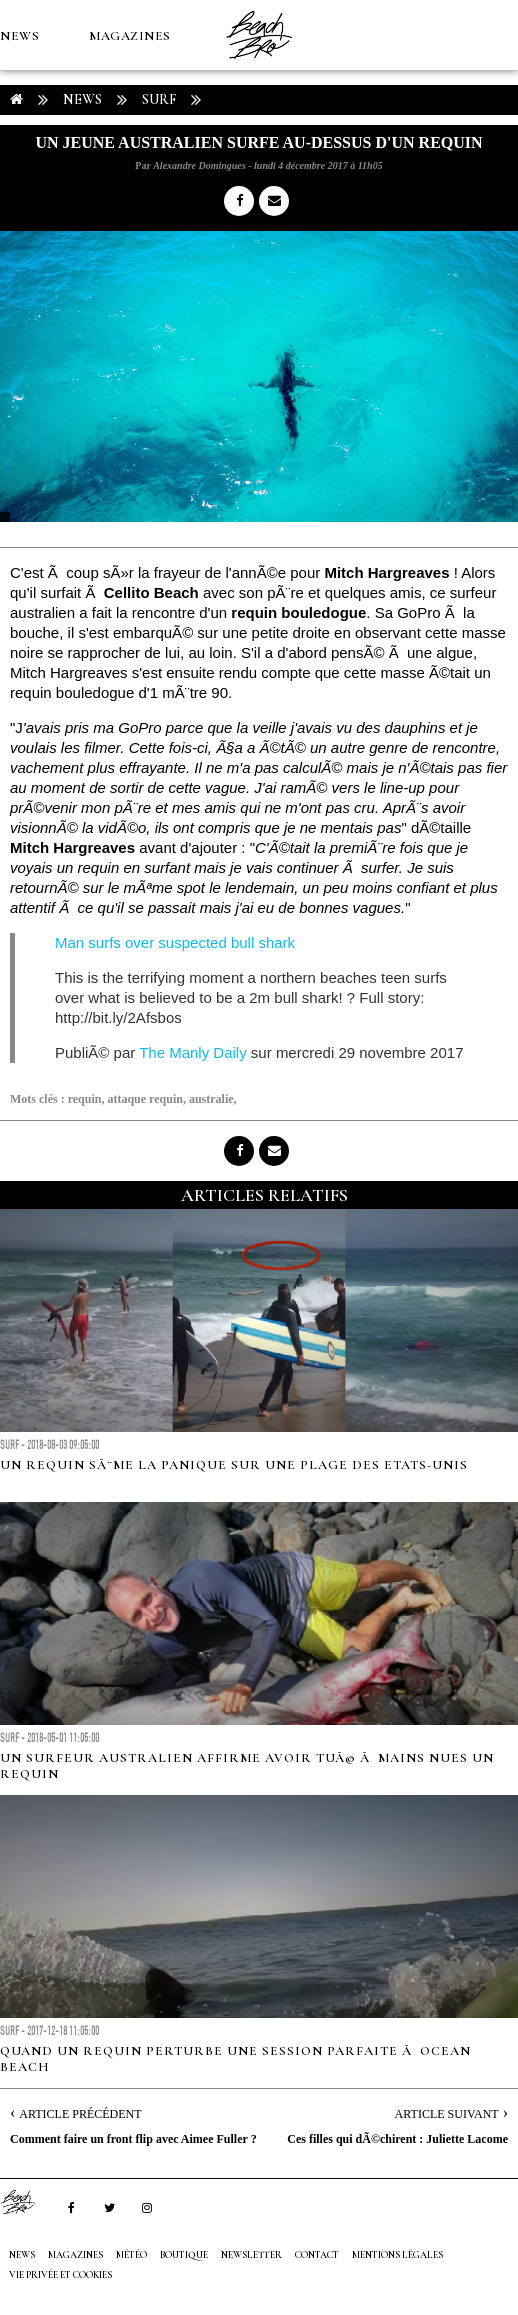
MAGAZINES (130, 36)
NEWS (19, 36)
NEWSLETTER (251, 2255)
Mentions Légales (397, 2255)
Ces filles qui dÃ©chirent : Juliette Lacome (397, 2139)
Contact (317, 2255)
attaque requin (144, 1099)
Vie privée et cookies (60, 2275)
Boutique (109, 176)
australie (211, 1099)
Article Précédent (80, 2114)
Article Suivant (447, 2114)
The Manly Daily (193, 1052)
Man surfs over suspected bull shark (175, 942)
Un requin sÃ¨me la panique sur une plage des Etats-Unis (234, 1465)
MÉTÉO (24, 176)
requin (85, 1099)
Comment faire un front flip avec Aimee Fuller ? (133, 2139)
